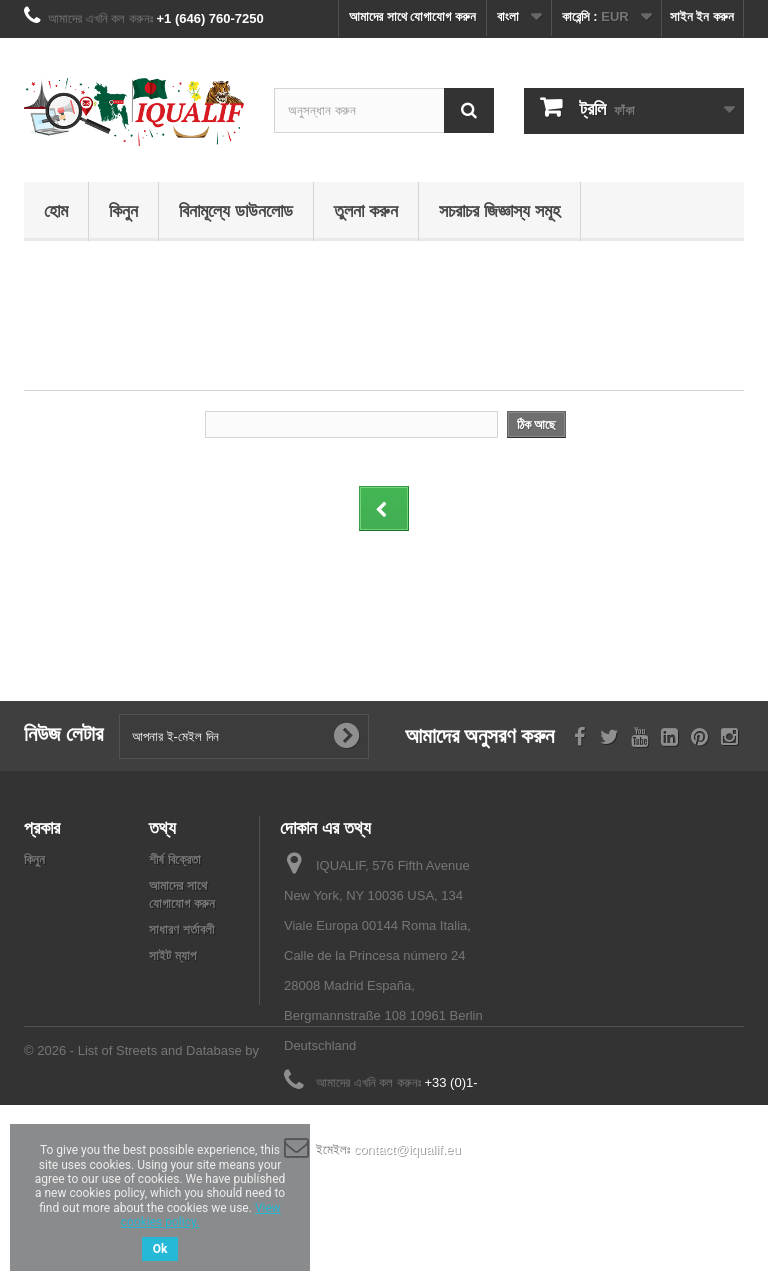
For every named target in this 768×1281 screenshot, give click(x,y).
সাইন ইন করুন (702, 16)
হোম (56, 210)
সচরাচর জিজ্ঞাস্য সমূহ (499, 210)
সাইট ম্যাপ (172, 955)
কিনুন (123, 210)
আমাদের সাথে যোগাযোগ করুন (412, 16)
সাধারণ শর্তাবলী (181, 929)
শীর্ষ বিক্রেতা (175, 859)
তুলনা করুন (366, 210)
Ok (160, 1249)
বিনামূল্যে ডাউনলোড (236, 210)
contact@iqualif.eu (407, 1149)
